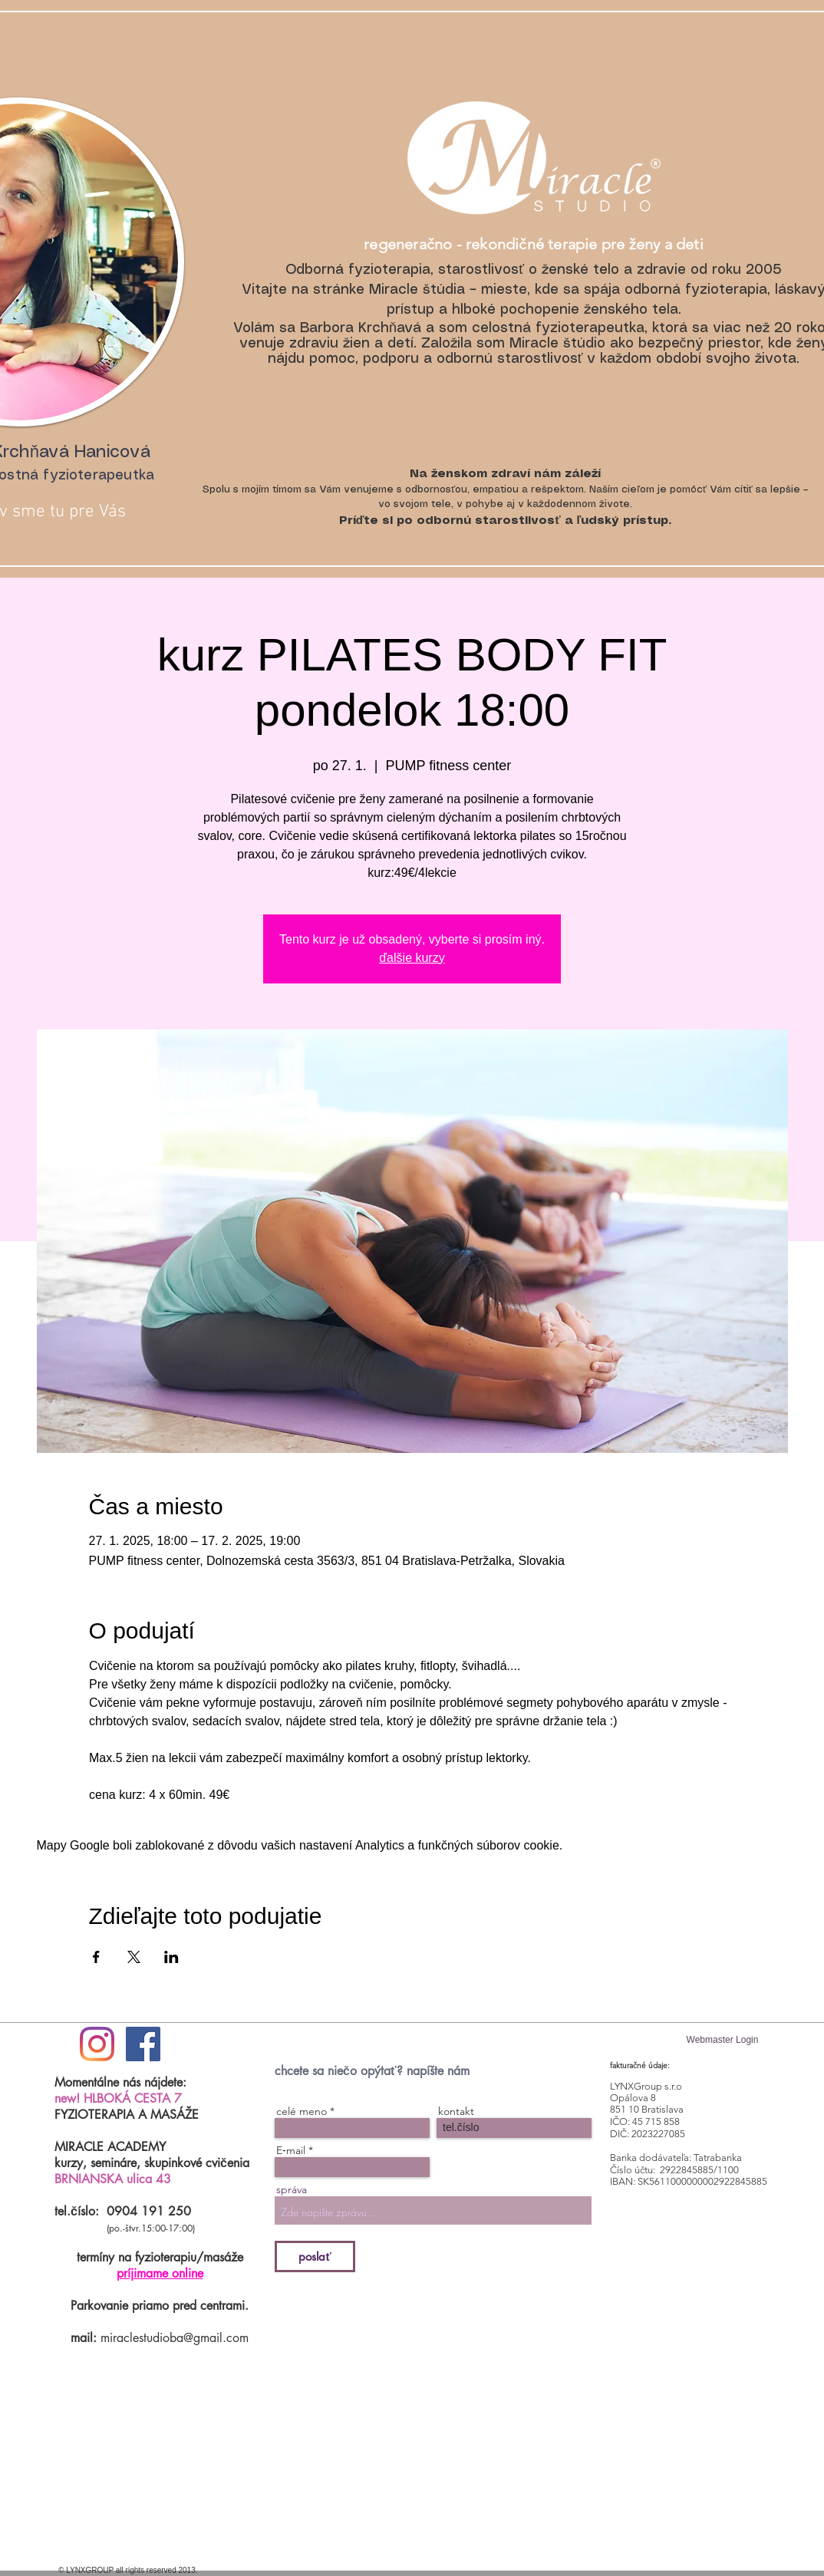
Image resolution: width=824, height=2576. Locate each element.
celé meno (301, 2111)
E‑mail (290, 2150)
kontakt (456, 2111)
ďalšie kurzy (411, 957)
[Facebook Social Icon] (143, 2044)
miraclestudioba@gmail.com (175, 2338)
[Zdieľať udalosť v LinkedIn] (171, 1957)
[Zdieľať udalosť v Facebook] (96, 1957)
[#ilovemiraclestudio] (97, 2044)
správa (291, 2189)
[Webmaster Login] (722, 2040)
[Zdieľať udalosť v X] (134, 1957)
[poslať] (315, 2256)
